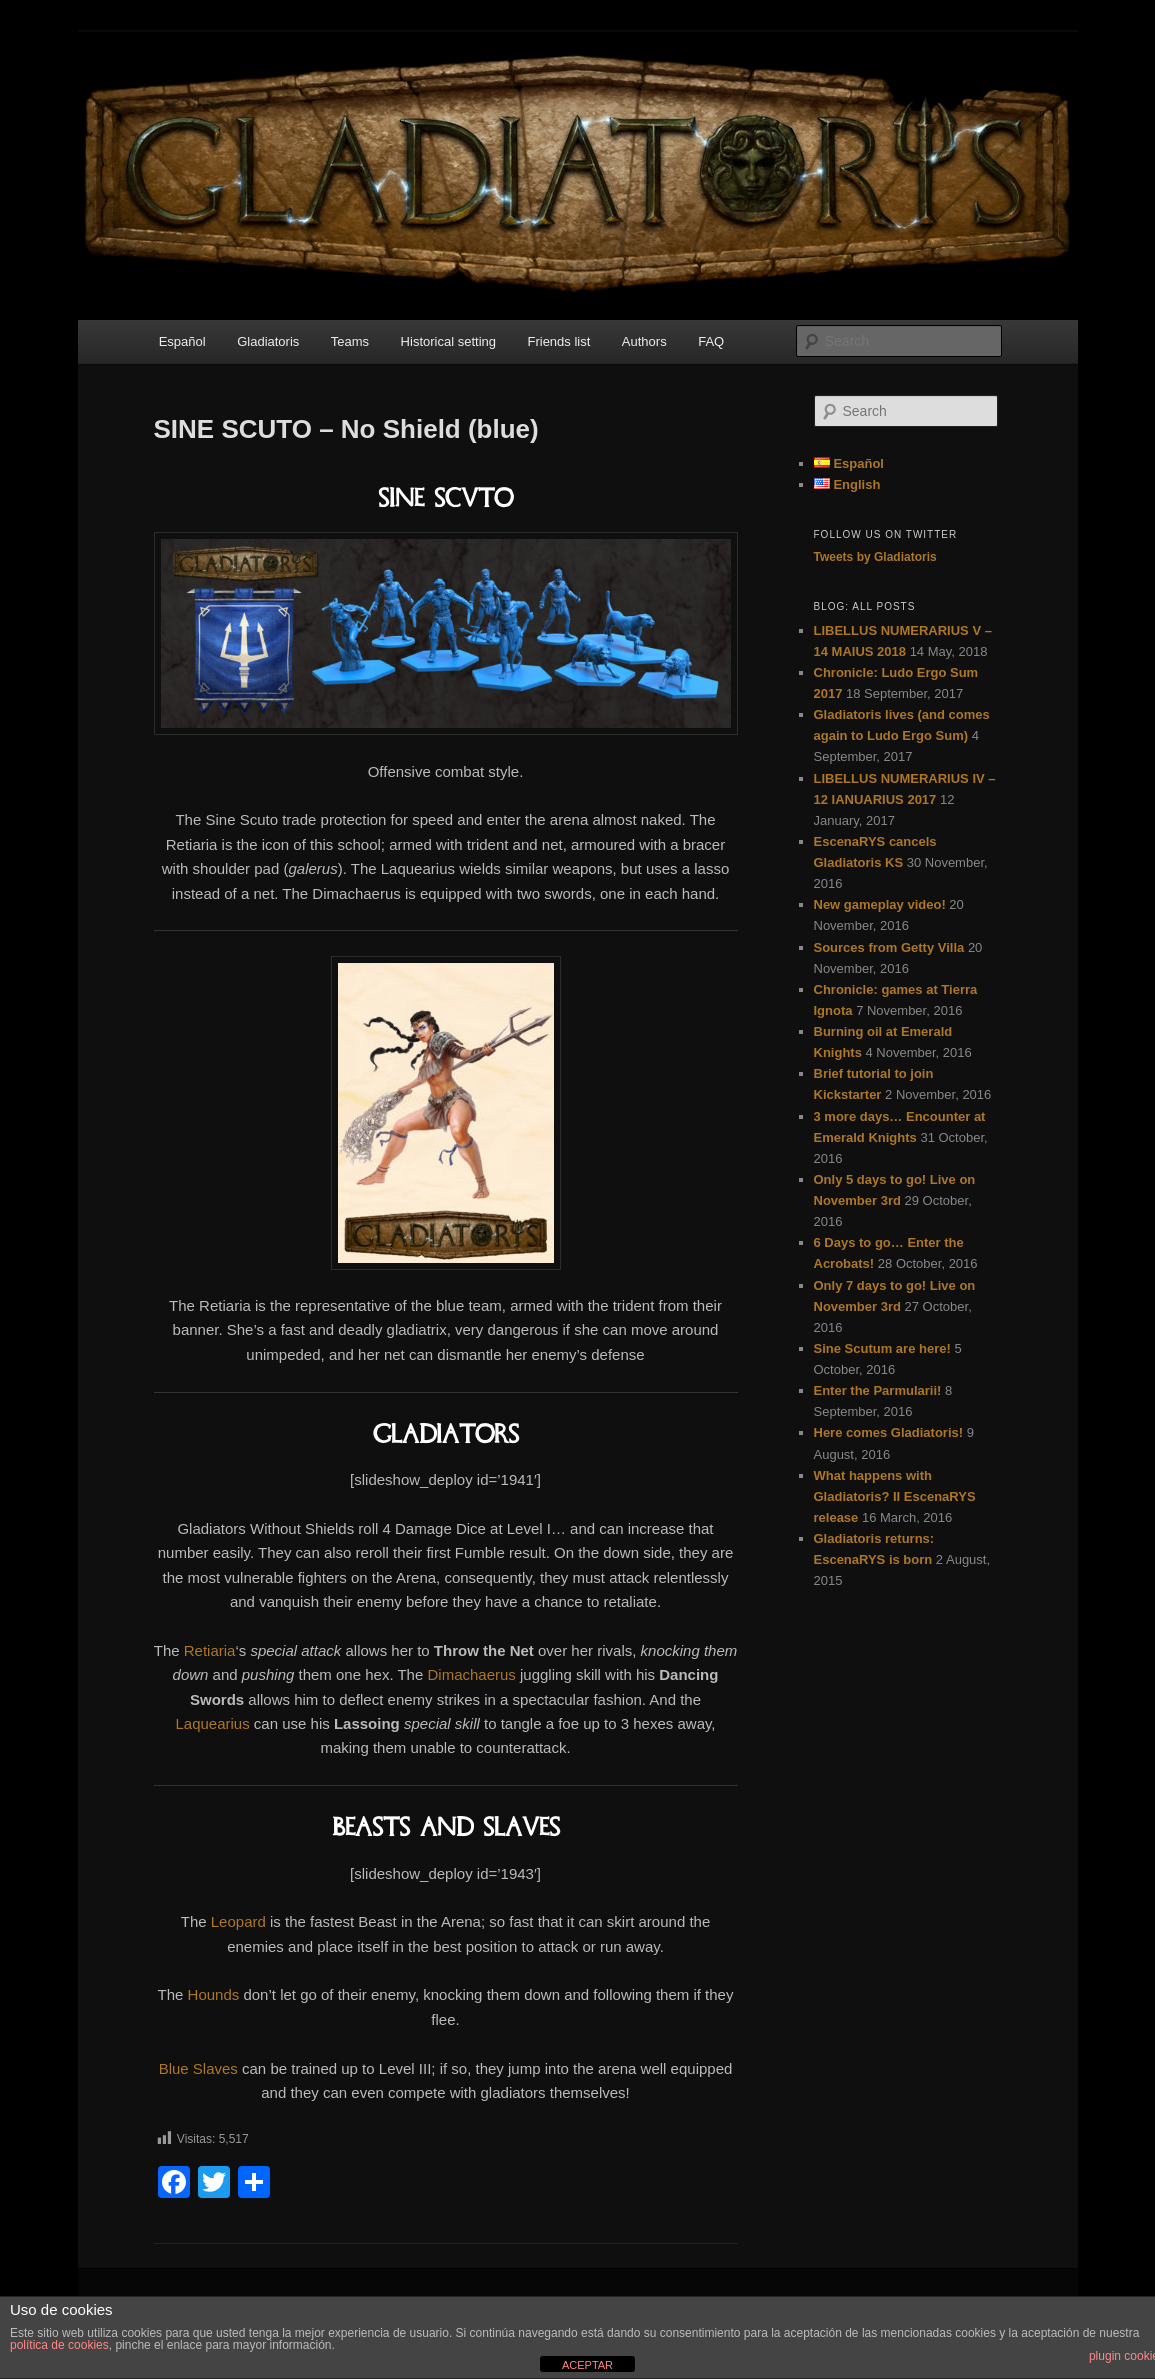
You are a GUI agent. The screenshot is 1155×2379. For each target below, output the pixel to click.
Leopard (238, 1921)
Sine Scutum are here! (882, 1348)
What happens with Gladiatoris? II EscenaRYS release (895, 1496)
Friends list (558, 341)
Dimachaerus (471, 1674)
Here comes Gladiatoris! (889, 1432)
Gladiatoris (268, 341)
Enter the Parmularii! (878, 1390)
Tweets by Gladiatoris (875, 557)
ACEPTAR (587, 2365)
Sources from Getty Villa (889, 947)
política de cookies (59, 2345)
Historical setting (448, 341)
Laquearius (212, 1723)
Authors (644, 341)
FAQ (711, 341)
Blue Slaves (198, 2068)
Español (182, 341)
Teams (350, 341)
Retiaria (210, 1650)
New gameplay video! (880, 904)
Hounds (214, 1994)
